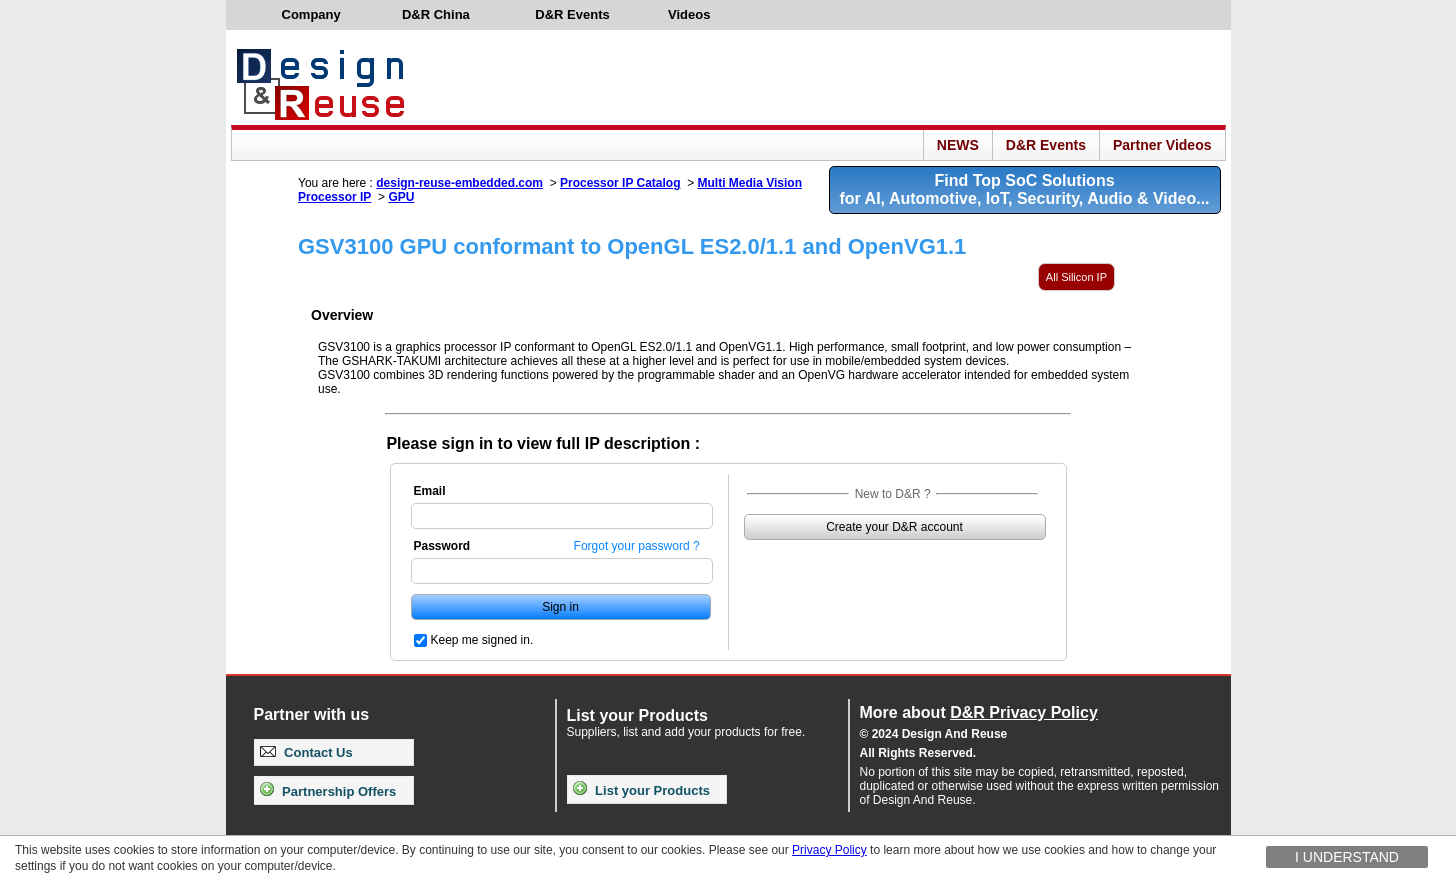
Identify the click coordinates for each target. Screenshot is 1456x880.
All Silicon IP (1076, 277)
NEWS (958, 145)
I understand (1347, 857)
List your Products (641, 790)
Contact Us (306, 752)
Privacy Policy (829, 850)
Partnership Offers (328, 791)
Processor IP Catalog (620, 183)
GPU (401, 197)
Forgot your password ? (637, 546)
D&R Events (1046, 145)
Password (442, 546)
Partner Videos (1162, 145)
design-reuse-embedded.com (459, 183)
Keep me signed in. (482, 640)
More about (979, 712)
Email (430, 491)
